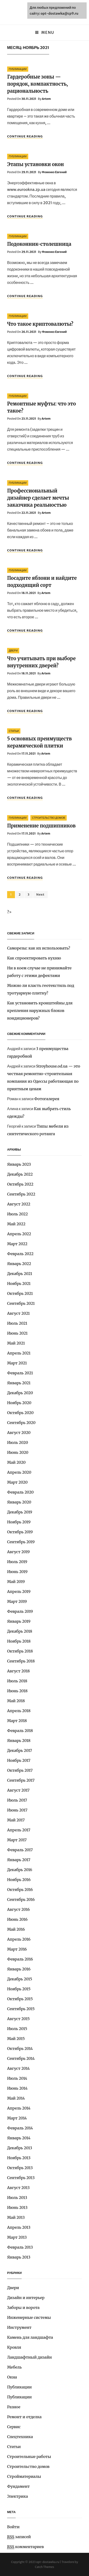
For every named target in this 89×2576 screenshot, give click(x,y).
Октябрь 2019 (20, 1532)
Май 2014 (16, 2098)
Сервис (14, 2426)
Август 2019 (18, 1551)
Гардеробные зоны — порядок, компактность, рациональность (37, 84)
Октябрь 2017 (20, 1770)
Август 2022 (18, 1204)
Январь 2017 (18, 1859)
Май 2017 (16, 1820)
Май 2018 (16, 1700)
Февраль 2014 (20, 2128)
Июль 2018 (17, 1681)
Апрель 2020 (19, 1472)
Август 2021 (18, 1313)
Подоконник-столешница (39, 244)
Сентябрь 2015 (21, 2008)
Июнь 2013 (17, 2207)
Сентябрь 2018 (21, 1661)
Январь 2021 (18, 1382)
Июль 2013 (17, 2197)
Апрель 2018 (19, 1710)
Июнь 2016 (17, 1919)
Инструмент (19, 2327)
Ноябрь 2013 (18, 2157)
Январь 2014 (18, 2138)
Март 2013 (17, 2237)
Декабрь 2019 (19, 1512)
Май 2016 (16, 1929)
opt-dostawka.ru (47, 2562)
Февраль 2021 (20, 1373)
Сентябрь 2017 (20, 1780)
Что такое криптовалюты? (40, 324)
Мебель (14, 2367)
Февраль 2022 (20, 1253)
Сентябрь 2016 (21, 1899)
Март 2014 (17, 2118)
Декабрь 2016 (19, 1869)
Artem (46, 99)
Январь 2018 (18, 1740)
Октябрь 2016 (20, 1889)
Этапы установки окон (35, 164)
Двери (13, 650)
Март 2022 (17, 1243)
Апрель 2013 (18, 2227)
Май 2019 (16, 1581)
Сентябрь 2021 (21, 1303)
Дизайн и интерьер (25, 2297)
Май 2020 (16, 1462)
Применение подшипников (41, 826)
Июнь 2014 (17, 2088)
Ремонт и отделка (24, 2416)
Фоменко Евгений (54, 172)
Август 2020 (19, 1432)
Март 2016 (17, 1949)
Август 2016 (18, 1909)
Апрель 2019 (18, 1591)
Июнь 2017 (17, 1810)
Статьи (14, 731)
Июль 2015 (17, 2028)
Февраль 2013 (20, 2247)
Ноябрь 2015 (19, 1989)
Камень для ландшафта (30, 2337)
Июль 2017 (17, 1800)
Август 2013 (18, 2187)
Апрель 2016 (18, 1939)
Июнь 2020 (17, 1452)
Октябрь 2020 (20, 1412)
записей (19, 2536)
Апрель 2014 (18, 2108)
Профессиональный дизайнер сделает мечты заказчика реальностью (38, 498)
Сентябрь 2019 (21, 1541)
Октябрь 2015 (20, 1998)
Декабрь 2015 (19, 1979)
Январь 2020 (19, 1502)
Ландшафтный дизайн (29, 2357)
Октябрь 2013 (20, 2167)
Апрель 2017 (18, 1830)
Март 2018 (17, 1720)
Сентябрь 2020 (21, 1422)
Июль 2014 (17, 2078)
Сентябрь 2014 (21, 2058)
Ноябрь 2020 (19, 1402)
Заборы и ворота (23, 2307)
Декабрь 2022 (20, 1174)
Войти (13, 2526)
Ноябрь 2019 (19, 1522)
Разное (13, 2407)
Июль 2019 (17, 1561)
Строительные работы (29, 2456)
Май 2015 (16, 2038)
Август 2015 (18, 2018)
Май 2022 (16, 1224)
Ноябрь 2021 (19, 1283)
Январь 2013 (18, 2257)
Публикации (18, 69)
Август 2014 (18, 2068)
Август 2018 (18, 1671)
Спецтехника (20, 2436)
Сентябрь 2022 (21, 1194)
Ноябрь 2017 (18, 1760)
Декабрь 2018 (19, 1631)
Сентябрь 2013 (21, 2177)
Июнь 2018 (17, 1690)
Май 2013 (16, 2217)
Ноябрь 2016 (19, 1879)
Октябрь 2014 (20, 2048)
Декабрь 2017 (19, 1750)
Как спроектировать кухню (34, 958)
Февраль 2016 (20, 1959)
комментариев (25, 2546)
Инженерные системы (29, 2317)
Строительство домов (48, 817)
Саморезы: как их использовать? (38, 948)
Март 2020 (17, 1482)
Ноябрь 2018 (19, 1641)
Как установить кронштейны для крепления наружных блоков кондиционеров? (40, 1010)
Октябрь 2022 (20, 1184)
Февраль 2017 (20, 1849)
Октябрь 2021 (20, 1293)
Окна (12, 2377)
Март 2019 (17, 1601)
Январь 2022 (19, 1263)
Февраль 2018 (20, 1730)
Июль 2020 (17, 1442)
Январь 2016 (18, 1969)
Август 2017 (18, 1790)
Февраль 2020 (20, 1492)
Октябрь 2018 (20, 1651)
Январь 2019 (18, 1621)
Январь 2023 (19, 1164)
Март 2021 (17, 1363)
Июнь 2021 (17, 1333)
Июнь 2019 (17, 1571)
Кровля (14, 2347)
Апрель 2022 (19, 1233)
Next (40, 894)
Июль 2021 (17, 1323)
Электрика (17, 2496)
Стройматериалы (24, 2476)
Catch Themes (44, 2567)
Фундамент (18, 2486)
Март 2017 (17, 1839)
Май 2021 (16, 1343)
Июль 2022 (17, 1214)
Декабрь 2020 (20, 1392)
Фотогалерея (46, 1098)
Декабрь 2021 (19, 1273)
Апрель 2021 (19, 1353)
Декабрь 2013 (19, 2147)
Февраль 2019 (20, 1611)
